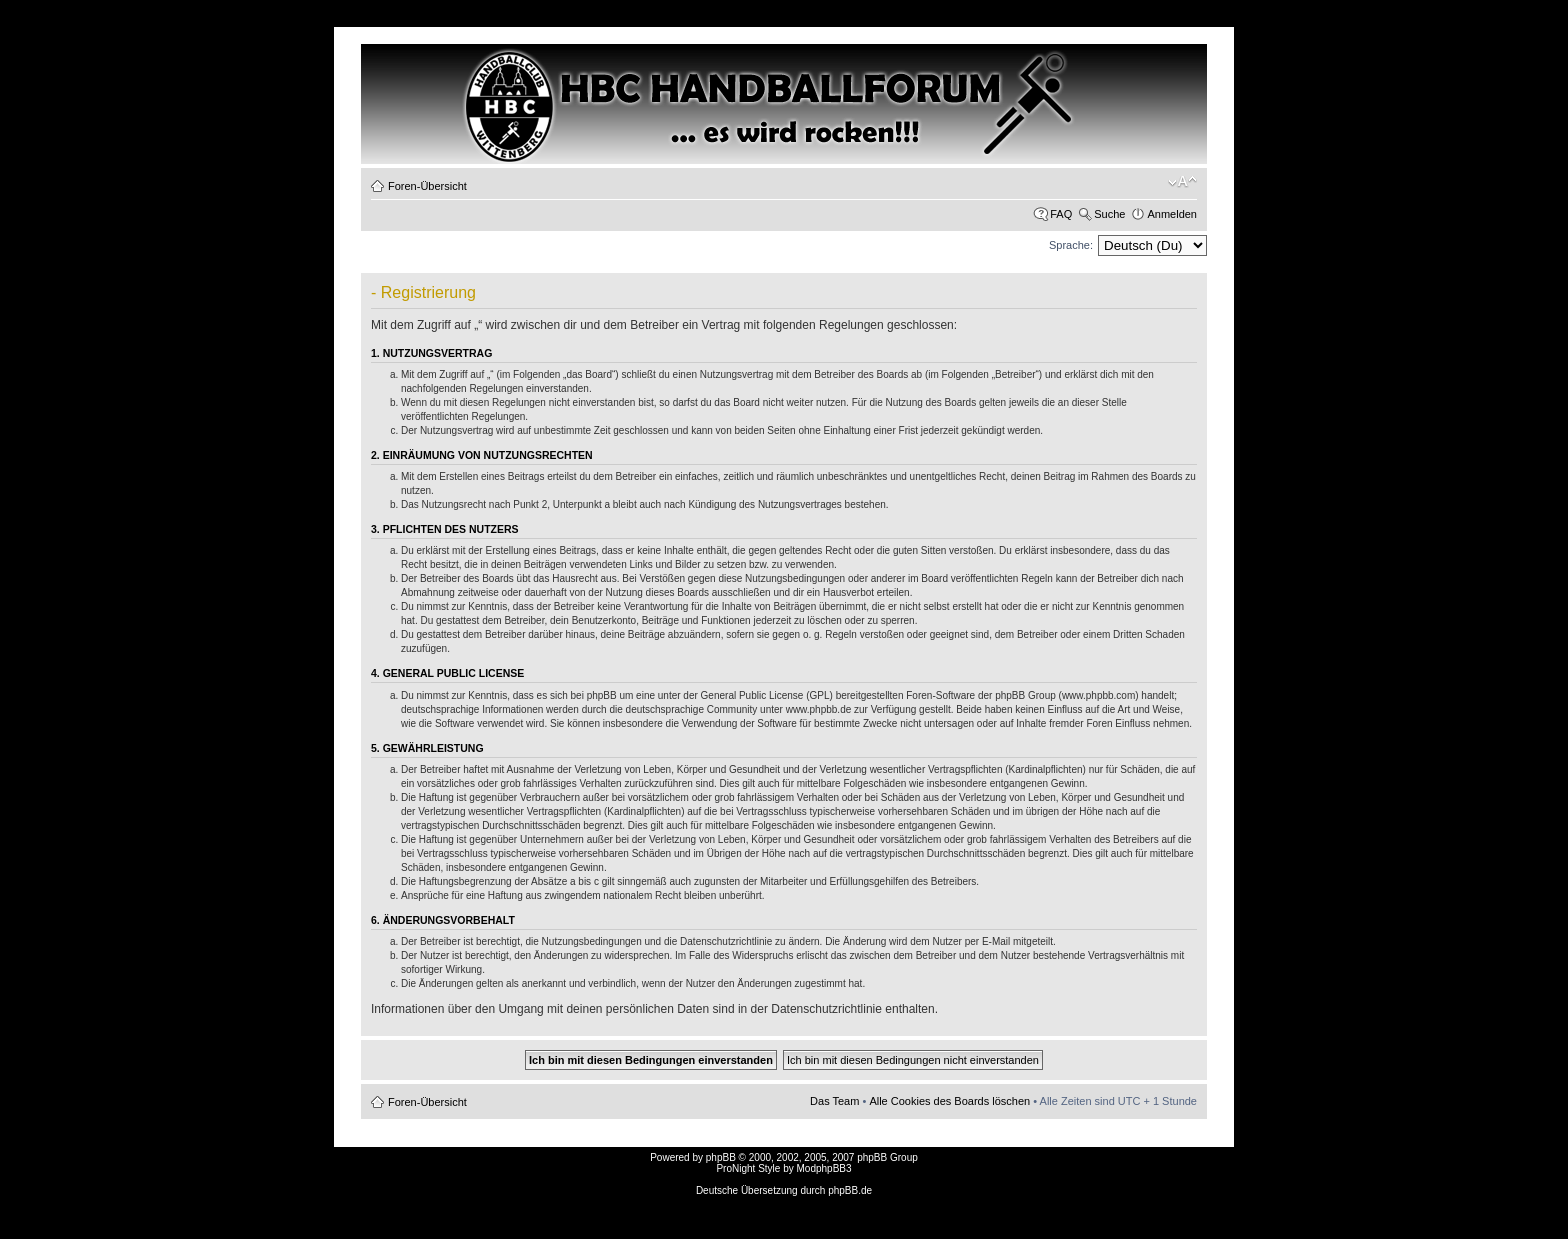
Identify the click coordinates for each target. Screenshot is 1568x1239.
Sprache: (1071, 245)
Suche (1109, 214)
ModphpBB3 (824, 1168)
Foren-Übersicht (427, 186)
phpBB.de (850, 1190)
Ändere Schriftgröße (1182, 182)
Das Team (834, 1101)
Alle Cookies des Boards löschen (949, 1101)
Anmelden (1172, 214)
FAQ (1061, 214)
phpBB (721, 1157)
